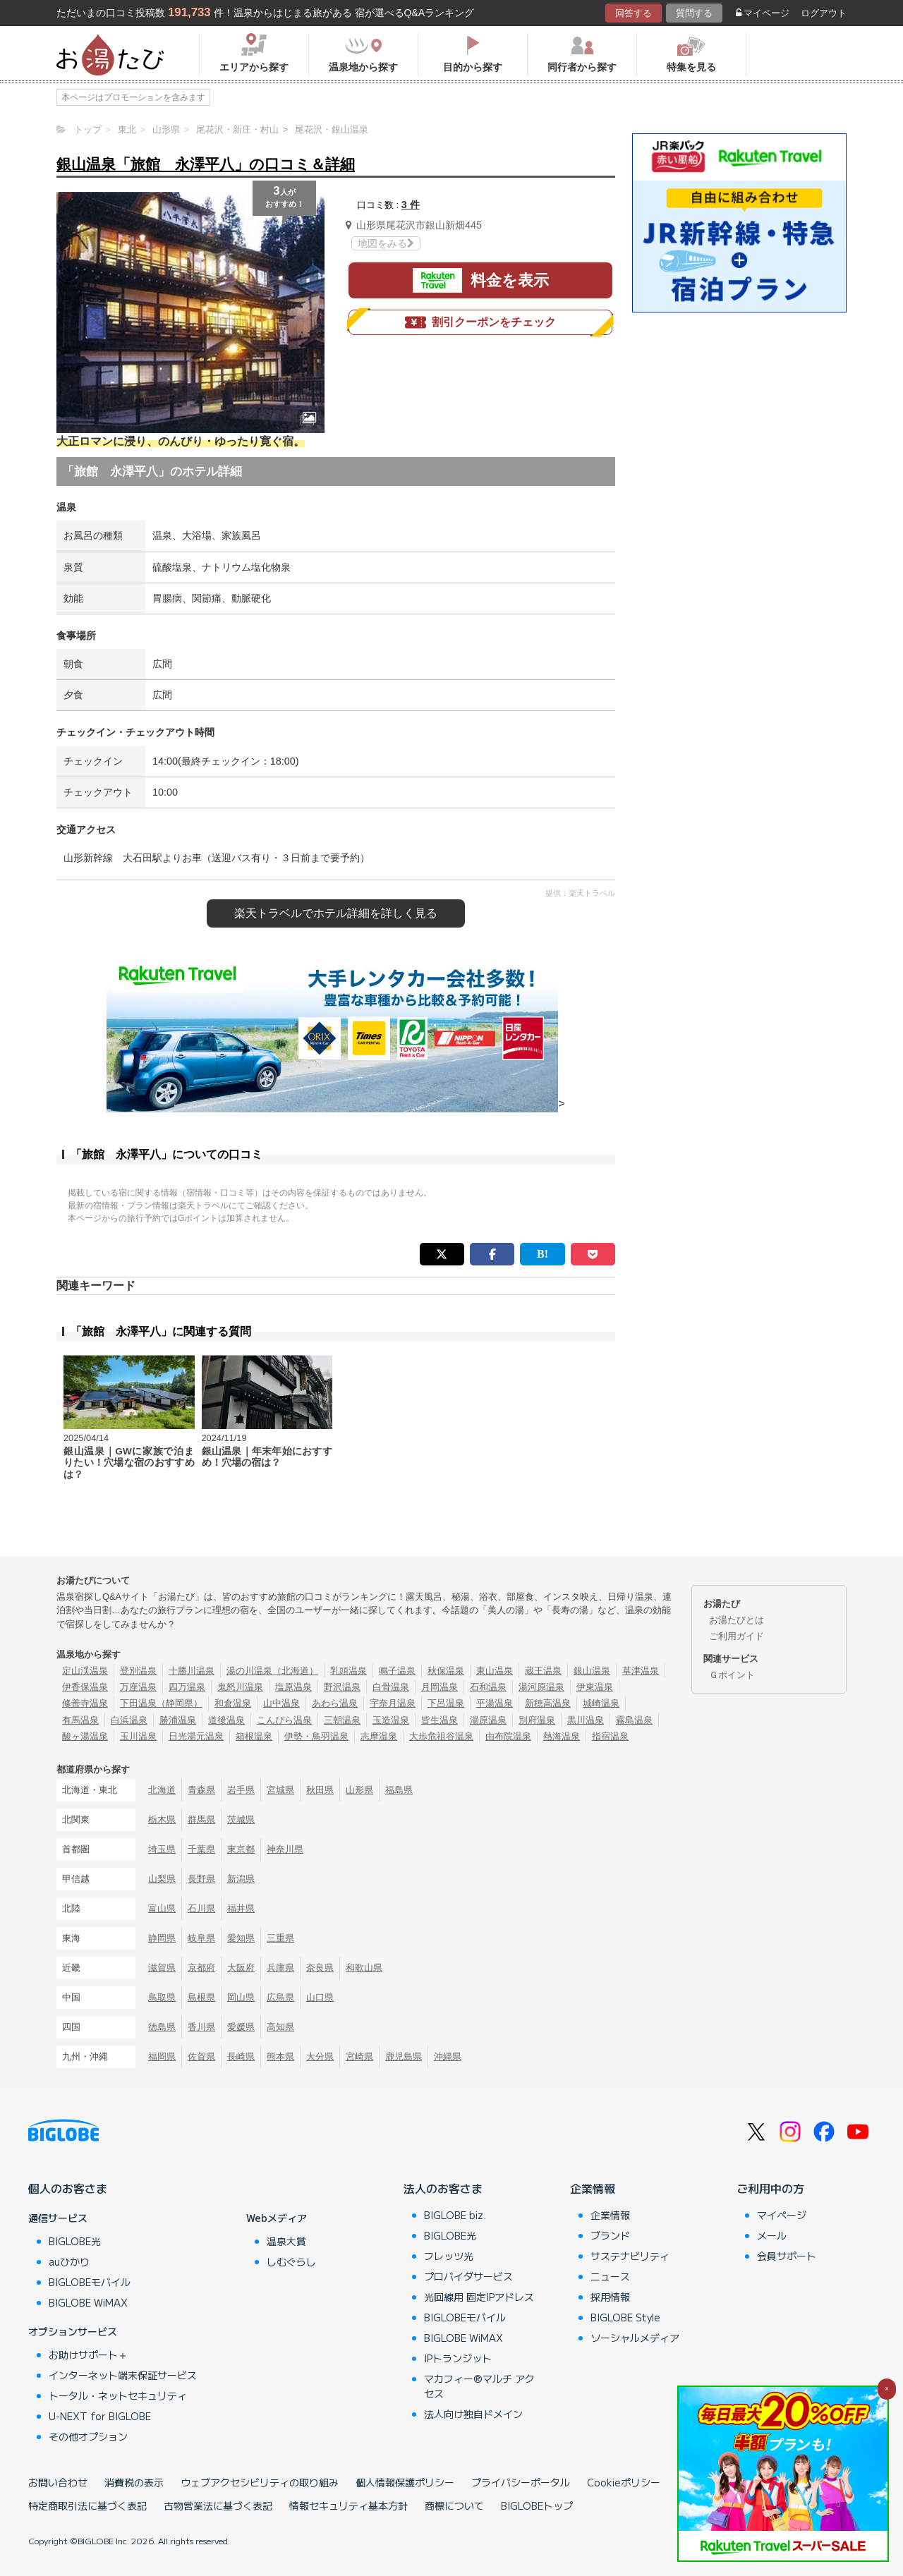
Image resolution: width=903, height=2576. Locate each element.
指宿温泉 (610, 1736)
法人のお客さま (443, 2188)
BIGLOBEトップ (537, 2505)
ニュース (610, 2276)
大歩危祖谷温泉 (441, 1736)
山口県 (320, 1997)
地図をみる (386, 243)
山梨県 (162, 1878)
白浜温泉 (129, 1720)
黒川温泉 (585, 1720)
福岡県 (162, 2056)
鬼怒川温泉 (240, 1687)
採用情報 (610, 2297)
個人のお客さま (67, 2188)
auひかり (69, 2261)
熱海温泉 (561, 1736)
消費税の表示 (134, 2482)
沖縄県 (447, 2056)
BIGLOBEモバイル (90, 2282)
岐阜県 (201, 1938)
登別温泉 (138, 1670)
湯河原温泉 (541, 1687)
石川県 (201, 1908)
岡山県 (241, 1997)
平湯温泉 (494, 1703)
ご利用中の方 (770, 2188)
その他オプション (88, 2436)
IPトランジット (458, 2358)
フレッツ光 (448, 2256)
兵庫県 (280, 1967)
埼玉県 (162, 1849)
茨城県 (241, 1819)
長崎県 (241, 2056)
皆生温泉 (439, 1720)
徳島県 (162, 2027)
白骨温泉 (390, 1687)
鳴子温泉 (397, 1670)
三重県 (280, 1938)
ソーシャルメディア (634, 2338)
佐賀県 (201, 2056)
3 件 (410, 204)
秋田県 (320, 1790)
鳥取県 (162, 1997)
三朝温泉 (342, 1720)
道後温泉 (226, 1720)
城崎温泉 (601, 1703)
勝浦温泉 (177, 1720)
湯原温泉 (488, 1720)
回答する (633, 13)
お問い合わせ (57, 2482)
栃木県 (162, 1819)
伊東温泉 (594, 1687)
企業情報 (592, 2188)
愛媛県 (241, 2027)
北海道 (162, 1790)
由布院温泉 (508, 1736)
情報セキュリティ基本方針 (348, 2505)
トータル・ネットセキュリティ (118, 2395)
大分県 (320, 2056)
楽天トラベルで (335, 913)
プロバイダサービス (468, 2276)
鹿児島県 (403, 2056)
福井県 (241, 1908)
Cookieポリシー (623, 2482)
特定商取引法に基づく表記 (87, 2505)
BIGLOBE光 (75, 2241)
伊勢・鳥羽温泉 (316, 1736)
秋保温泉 (446, 1670)
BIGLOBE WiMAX (88, 2302)
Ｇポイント (732, 1675)
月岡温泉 (439, 1687)
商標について (454, 2505)
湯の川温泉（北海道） (272, 1670)
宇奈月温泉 (393, 1703)
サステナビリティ (629, 2256)
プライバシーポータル (520, 2482)
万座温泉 (138, 1687)
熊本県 (280, 2056)
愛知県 (241, 1938)
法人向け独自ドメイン (473, 2414)
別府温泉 (537, 1720)
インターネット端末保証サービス (123, 2375)
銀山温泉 (592, 1670)
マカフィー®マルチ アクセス (479, 2385)
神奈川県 (285, 1849)
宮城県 (280, 1790)
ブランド (610, 2235)
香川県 (201, 2027)
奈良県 (320, 1967)
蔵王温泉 (543, 1670)
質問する (694, 13)
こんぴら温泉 (284, 1720)
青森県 (201, 1790)
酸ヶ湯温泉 (85, 1736)
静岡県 (162, 1938)
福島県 (399, 1790)
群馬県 (201, 1819)
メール (772, 2235)
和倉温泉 (232, 1703)
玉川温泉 (138, 1736)
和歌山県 (364, 1967)
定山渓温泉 (85, 1670)
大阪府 (241, 1967)
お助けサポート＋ (88, 2354)
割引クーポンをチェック (480, 322)
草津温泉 (640, 1670)
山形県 (359, 1790)
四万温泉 (187, 1687)
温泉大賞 (286, 2241)
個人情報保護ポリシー (405, 2482)
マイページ (762, 13)
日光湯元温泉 (196, 1736)
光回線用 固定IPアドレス (479, 2297)
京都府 (201, 1967)
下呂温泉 (446, 1703)
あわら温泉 (335, 1703)
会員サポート (786, 2256)
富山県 (162, 1908)
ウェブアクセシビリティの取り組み (260, 2482)
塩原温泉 (293, 1687)
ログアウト (824, 13)
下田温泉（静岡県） (161, 1703)
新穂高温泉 (548, 1703)
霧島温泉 (634, 1720)
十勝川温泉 (191, 1670)
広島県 (280, 1997)
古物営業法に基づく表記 (218, 2505)
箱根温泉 (254, 1736)
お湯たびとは (736, 1620)
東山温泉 (494, 1670)
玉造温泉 (390, 1720)
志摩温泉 (378, 1736)
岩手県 (241, 1790)
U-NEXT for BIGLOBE (100, 2416)
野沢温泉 (342, 1687)
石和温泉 (488, 1687)
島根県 (201, 1997)
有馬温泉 (80, 1720)
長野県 (201, 1878)
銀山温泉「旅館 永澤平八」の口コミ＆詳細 (205, 164)
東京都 (241, 1849)
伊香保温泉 (85, 1687)
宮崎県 (359, 2056)
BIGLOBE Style (625, 2317)
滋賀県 (162, 1967)
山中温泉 (281, 1703)
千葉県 (201, 1849)
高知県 (280, 2027)
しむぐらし (291, 2261)
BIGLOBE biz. (455, 2215)
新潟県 (241, 1878)
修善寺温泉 (85, 1703)
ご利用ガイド (736, 1636)
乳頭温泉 (348, 1670)
